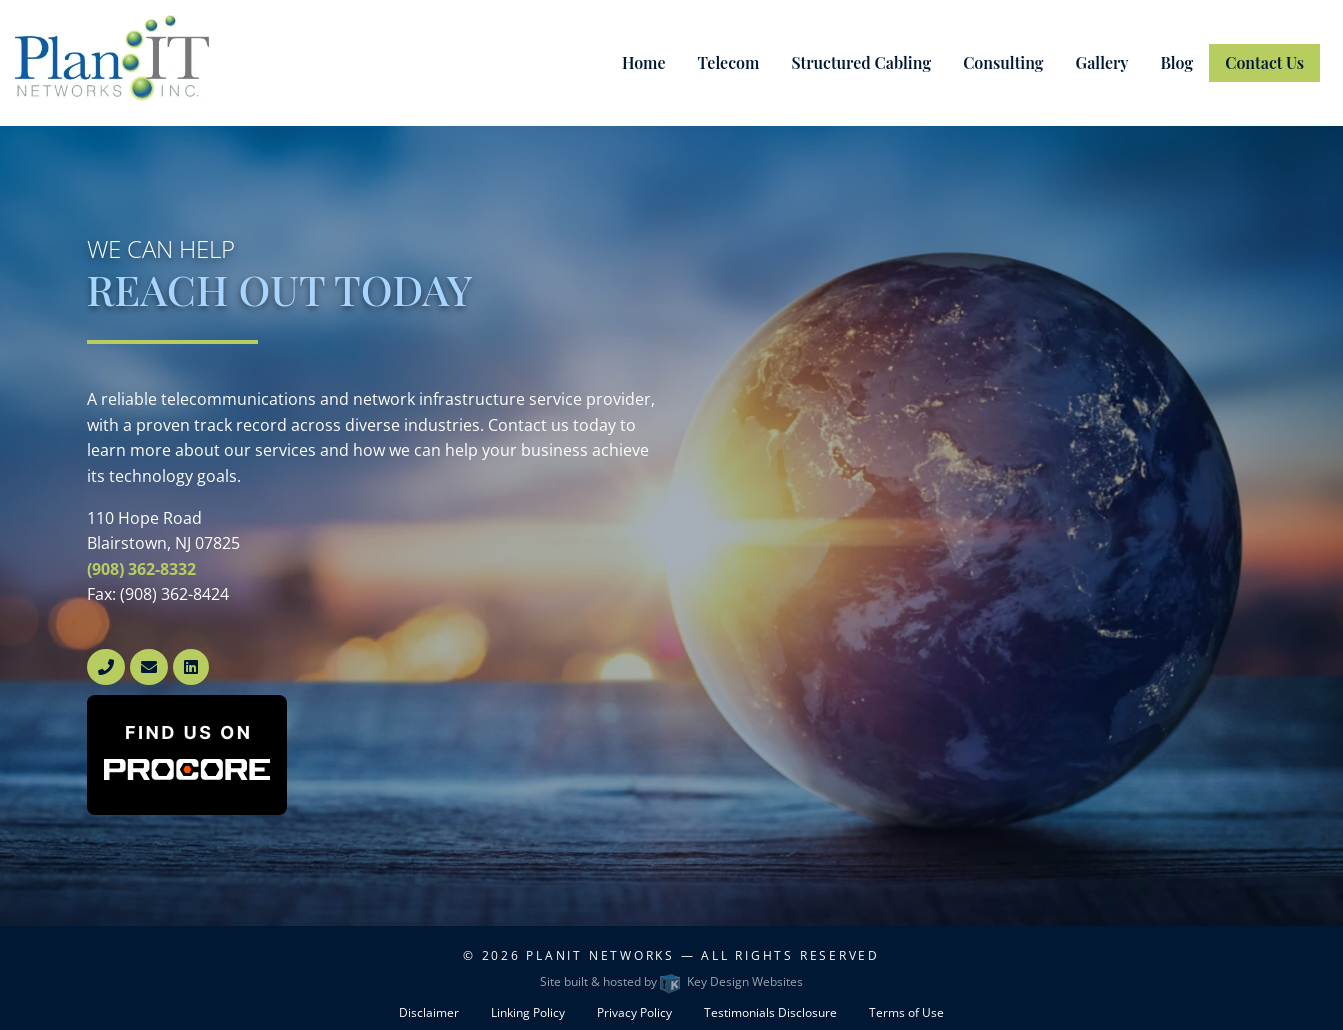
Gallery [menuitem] (1102, 62)
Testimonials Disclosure (770, 1012)
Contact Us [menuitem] (1264, 62)
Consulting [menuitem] (1003, 62)
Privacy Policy (634, 1012)
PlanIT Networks (600, 955)
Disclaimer (429, 1012)
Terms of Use (906, 1012)
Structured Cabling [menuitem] (861, 62)
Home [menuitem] (644, 62)
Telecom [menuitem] (729, 62)
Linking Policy (528, 1012)
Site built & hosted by (671, 981)
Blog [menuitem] (1177, 62)
